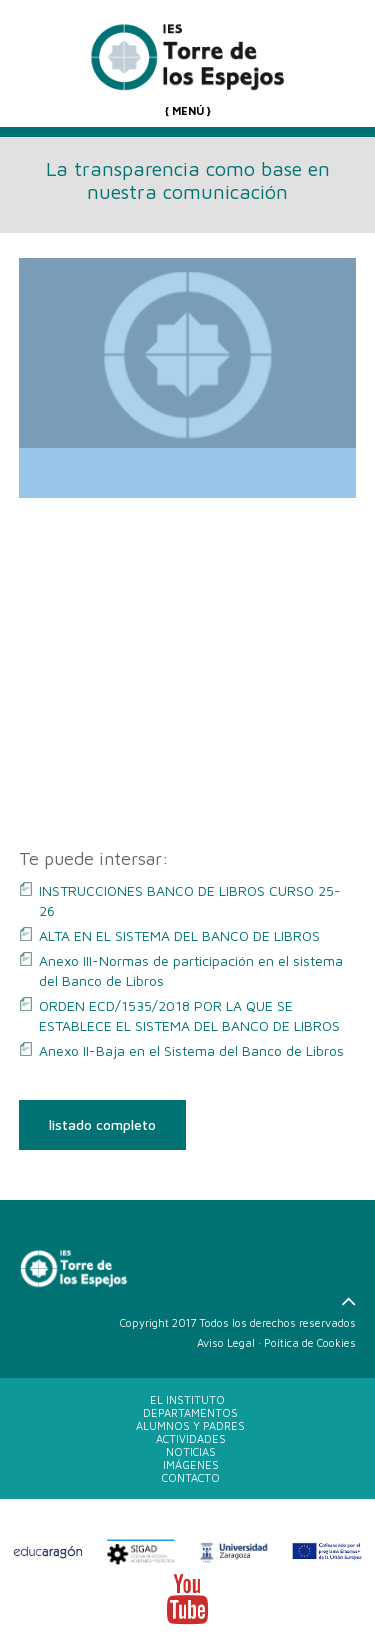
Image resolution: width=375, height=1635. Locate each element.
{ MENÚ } (188, 110)
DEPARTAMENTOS (190, 1412)
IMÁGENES (191, 1464)
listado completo (102, 1124)
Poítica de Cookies (310, 1342)
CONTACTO (191, 1477)
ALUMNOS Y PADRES (190, 1425)
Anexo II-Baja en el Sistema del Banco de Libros (191, 1050)
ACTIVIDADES (191, 1438)
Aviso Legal (226, 1342)
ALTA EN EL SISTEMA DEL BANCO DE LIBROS (179, 935)
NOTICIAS (191, 1451)
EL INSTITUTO (187, 1399)
